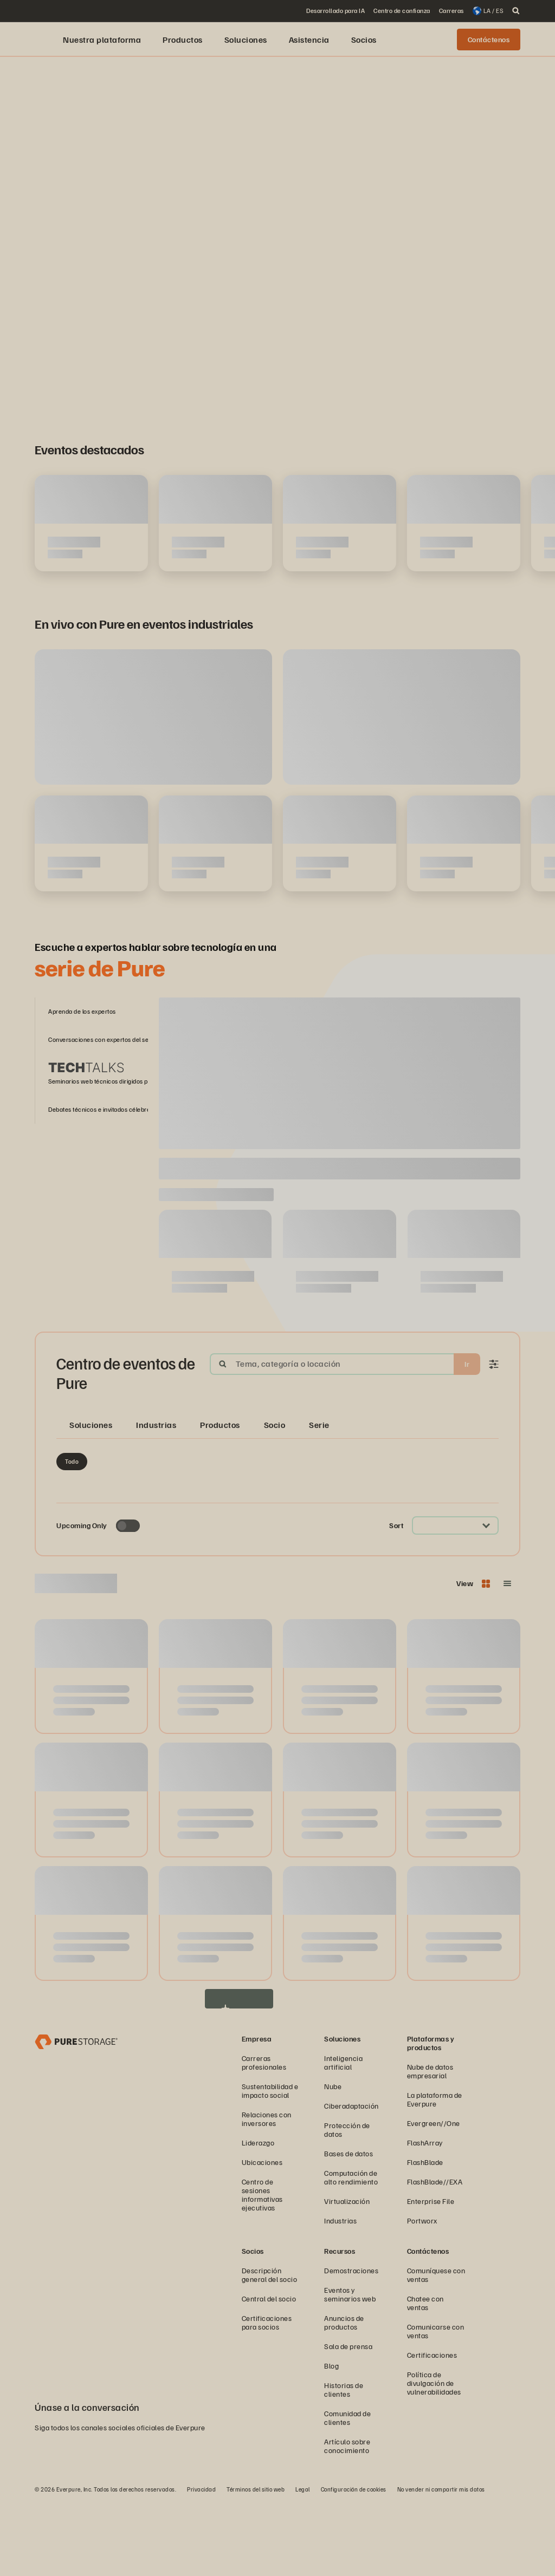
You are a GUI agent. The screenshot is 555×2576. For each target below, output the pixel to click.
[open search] (516, 10)
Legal (302, 2562)
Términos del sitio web (256, 2562)
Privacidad (201, 2562)
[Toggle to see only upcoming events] (128, 1599)
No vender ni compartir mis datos (441, 2562)
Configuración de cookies (353, 2562)
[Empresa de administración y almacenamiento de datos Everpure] (76, 2114)
